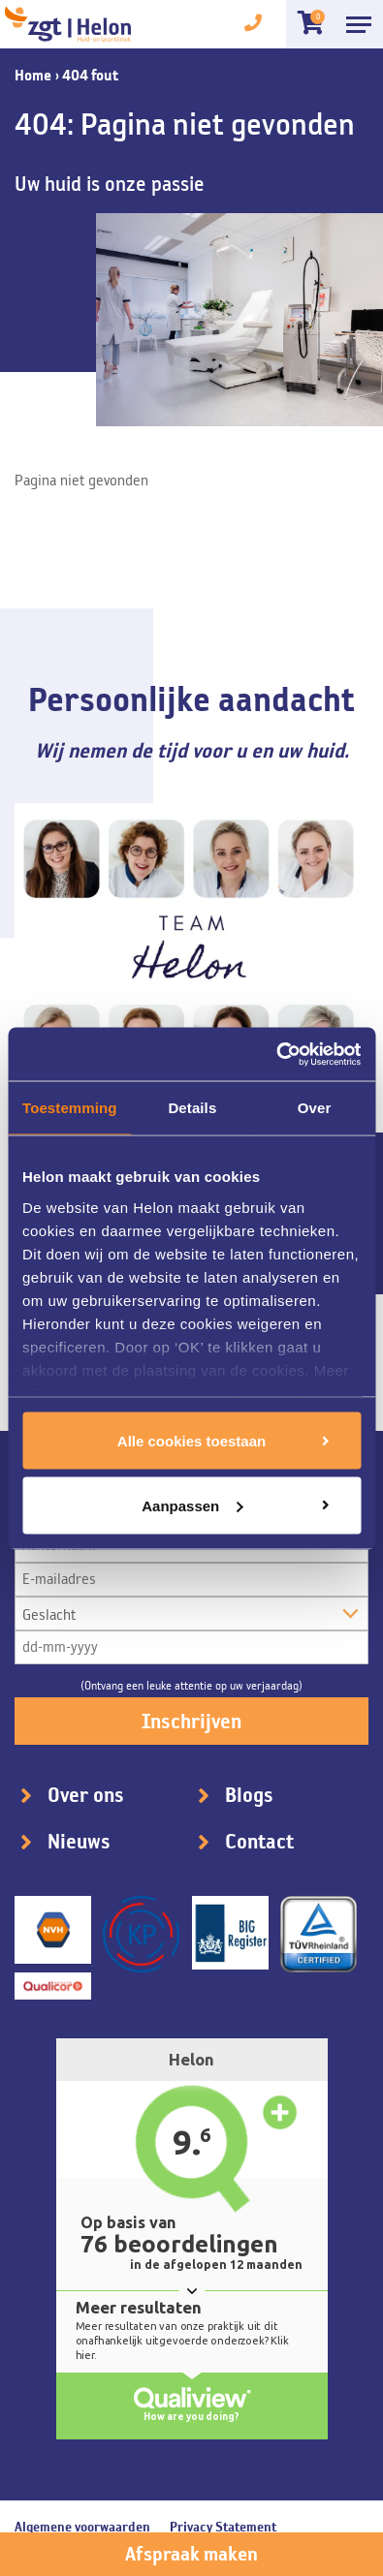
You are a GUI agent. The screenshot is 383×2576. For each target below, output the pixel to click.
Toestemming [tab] (69, 1108)
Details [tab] (192, 1108)
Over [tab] (315, 1108)
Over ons (86, 1795)
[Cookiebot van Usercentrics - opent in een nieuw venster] (276, 1054)
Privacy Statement (223, 2526)
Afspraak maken (191, 2553)
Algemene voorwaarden (82, 2526)
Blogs (249, 1795)
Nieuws (79, 1841)
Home (33, 75)
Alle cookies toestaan (191, 1441)
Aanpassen (192, 1505)
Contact (259, 1841)
